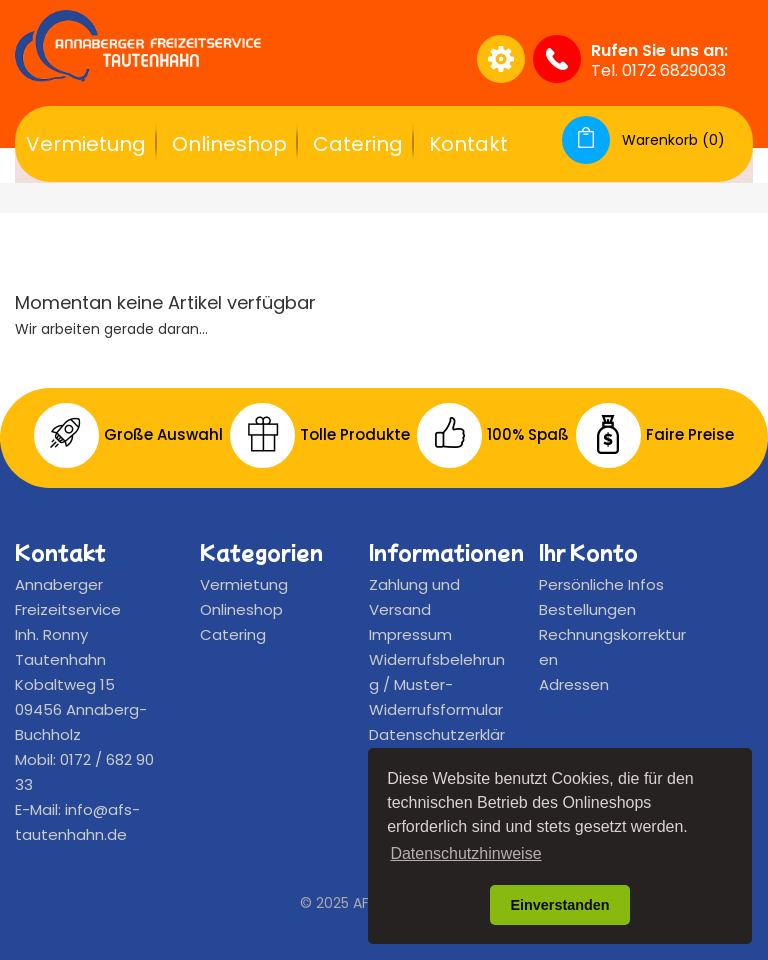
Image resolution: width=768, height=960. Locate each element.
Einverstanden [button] (559, 905)
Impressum (410, 634)
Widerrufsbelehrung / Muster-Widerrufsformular (437, 684)
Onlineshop (229, 144)
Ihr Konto (588, 552)
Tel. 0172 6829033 (658, 70)
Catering (358, 144)
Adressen (574, 684)
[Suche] (352, 59)
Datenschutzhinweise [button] (465, 853)
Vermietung (86, 144)
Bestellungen (587, 609)
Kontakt (468, 144)
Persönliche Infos (601, 584)
